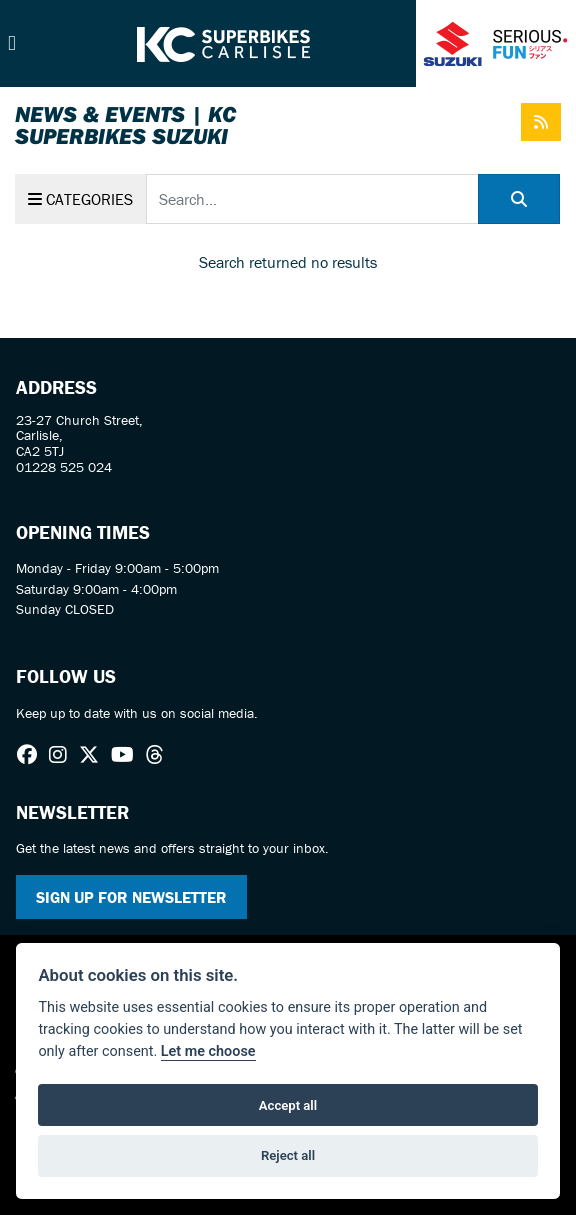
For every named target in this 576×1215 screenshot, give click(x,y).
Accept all (288, 1105)
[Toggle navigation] (12, 43)
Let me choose (208, 1051)
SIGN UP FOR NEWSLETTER (131, 897)
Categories (80, 199)
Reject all (288, 1155)
